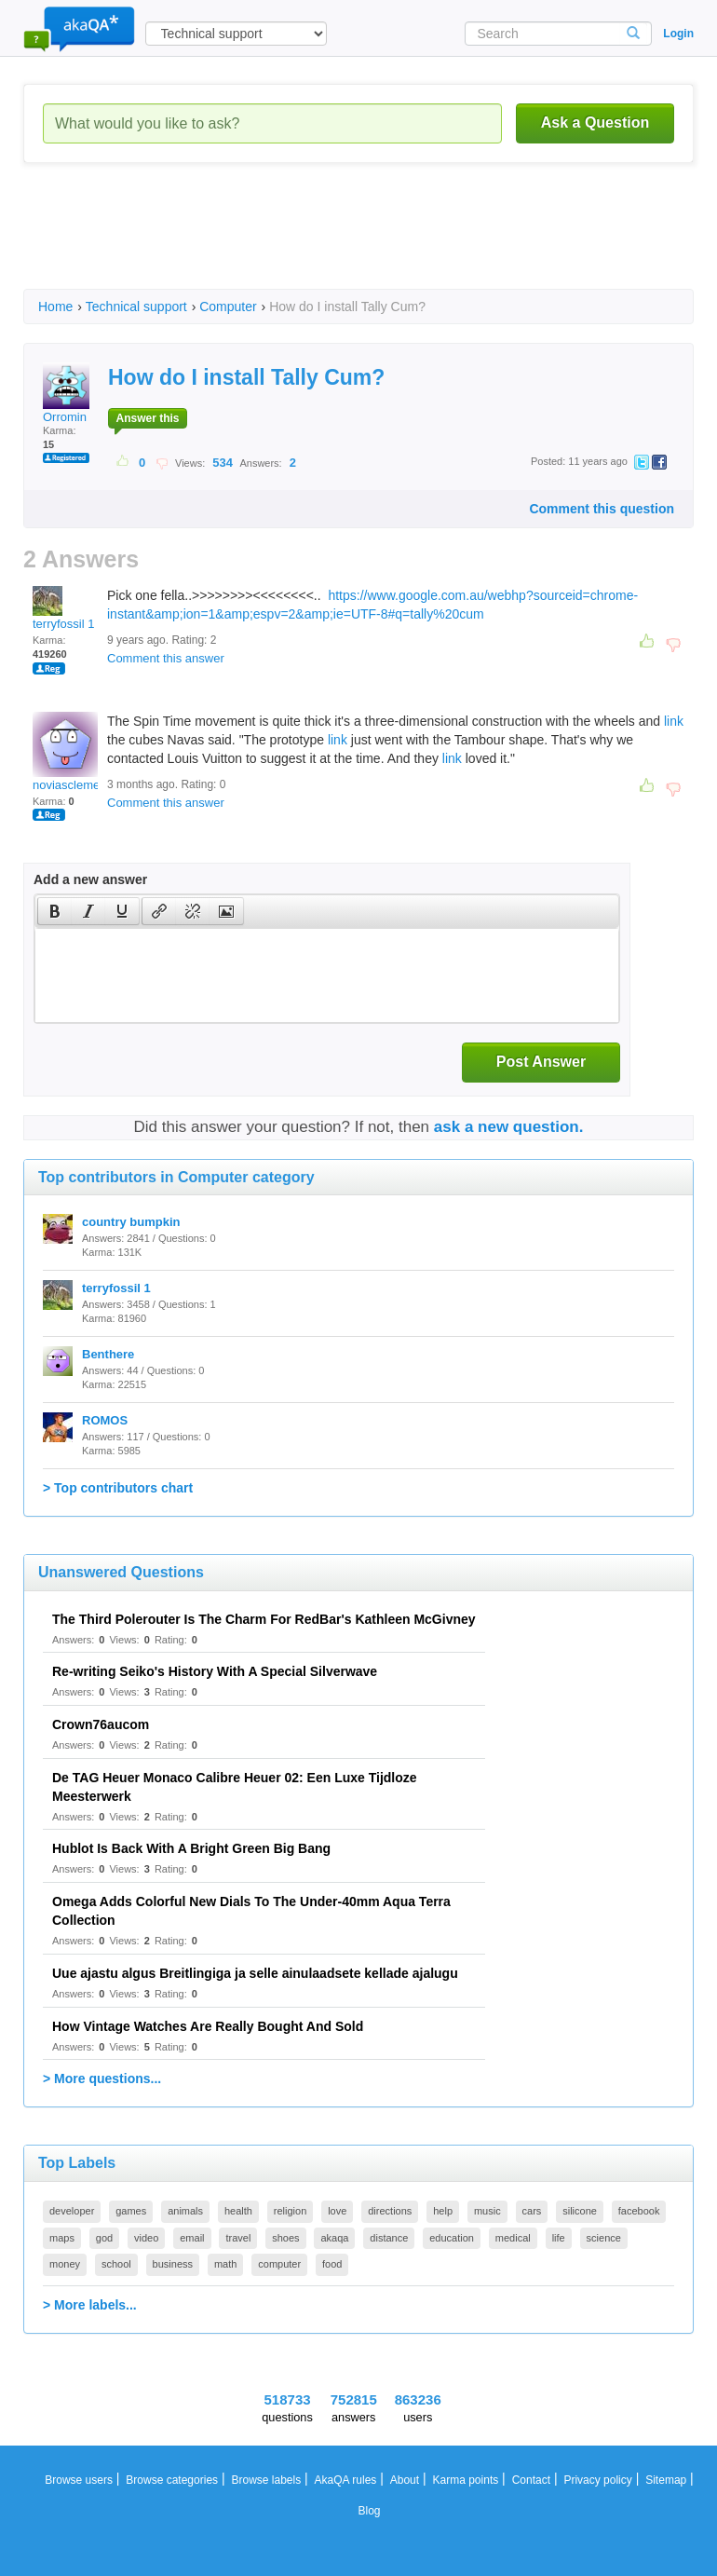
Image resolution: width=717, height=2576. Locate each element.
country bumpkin (131, 1222)
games (130, 2210)
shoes (285, 2237)
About (404, 2480)
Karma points (466, 2480)
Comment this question (601, 508)
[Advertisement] (362, 242)
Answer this (147, 418)
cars (532, 2210)
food (332, 2263)
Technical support (136, 306)
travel (237, 2237)
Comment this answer (165, 658)
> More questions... (102, 2078)
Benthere (108, 1354)
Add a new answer (90, 879)
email (192, 2237)
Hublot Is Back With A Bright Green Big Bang (191, 1848)
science (604, 2237)
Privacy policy (597, 2480)
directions (390, 2210)
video (146, 2237)
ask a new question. (509, 1127)
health (238, 2210)
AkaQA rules (346, 2480)
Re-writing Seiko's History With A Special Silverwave (214, 1671)
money (64, 2263)
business (173, 2263)
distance (389, 2237)
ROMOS (105, 1420)
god (104, 2237)
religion (290, 2210)
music (487, 2210)
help (443, 2210)
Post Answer (541, 1062)
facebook (639, 2210)
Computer (227, 306)
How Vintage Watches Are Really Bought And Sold (207, 2026)
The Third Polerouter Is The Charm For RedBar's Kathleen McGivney (264, 1619)
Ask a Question (595, 122)
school (116, 2263)
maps (61, 2237)
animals (185, 2210)
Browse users (79, 2480)
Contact (531, 2480)
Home (55, 306)
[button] (54, 911)
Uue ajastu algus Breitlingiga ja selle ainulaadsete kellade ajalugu (255, 1973)
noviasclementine (79, 752)
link (673, 721)
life (558, 2237)
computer (279, 2263)
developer (71, 2210)
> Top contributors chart (118, 1487)
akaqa (334, 2237)
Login (678, 33)
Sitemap (665, 2480)
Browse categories (172, 2480)
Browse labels (266, 2480)
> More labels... (90, 2304)
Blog (369, 2510)
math (225, 2263)
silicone (579, 2210)
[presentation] (55, 911)
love (337, 2210)
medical (513, 2237)
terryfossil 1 (63, 608)
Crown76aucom (100, 1724)
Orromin (66, 393)
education (451, 2237)
